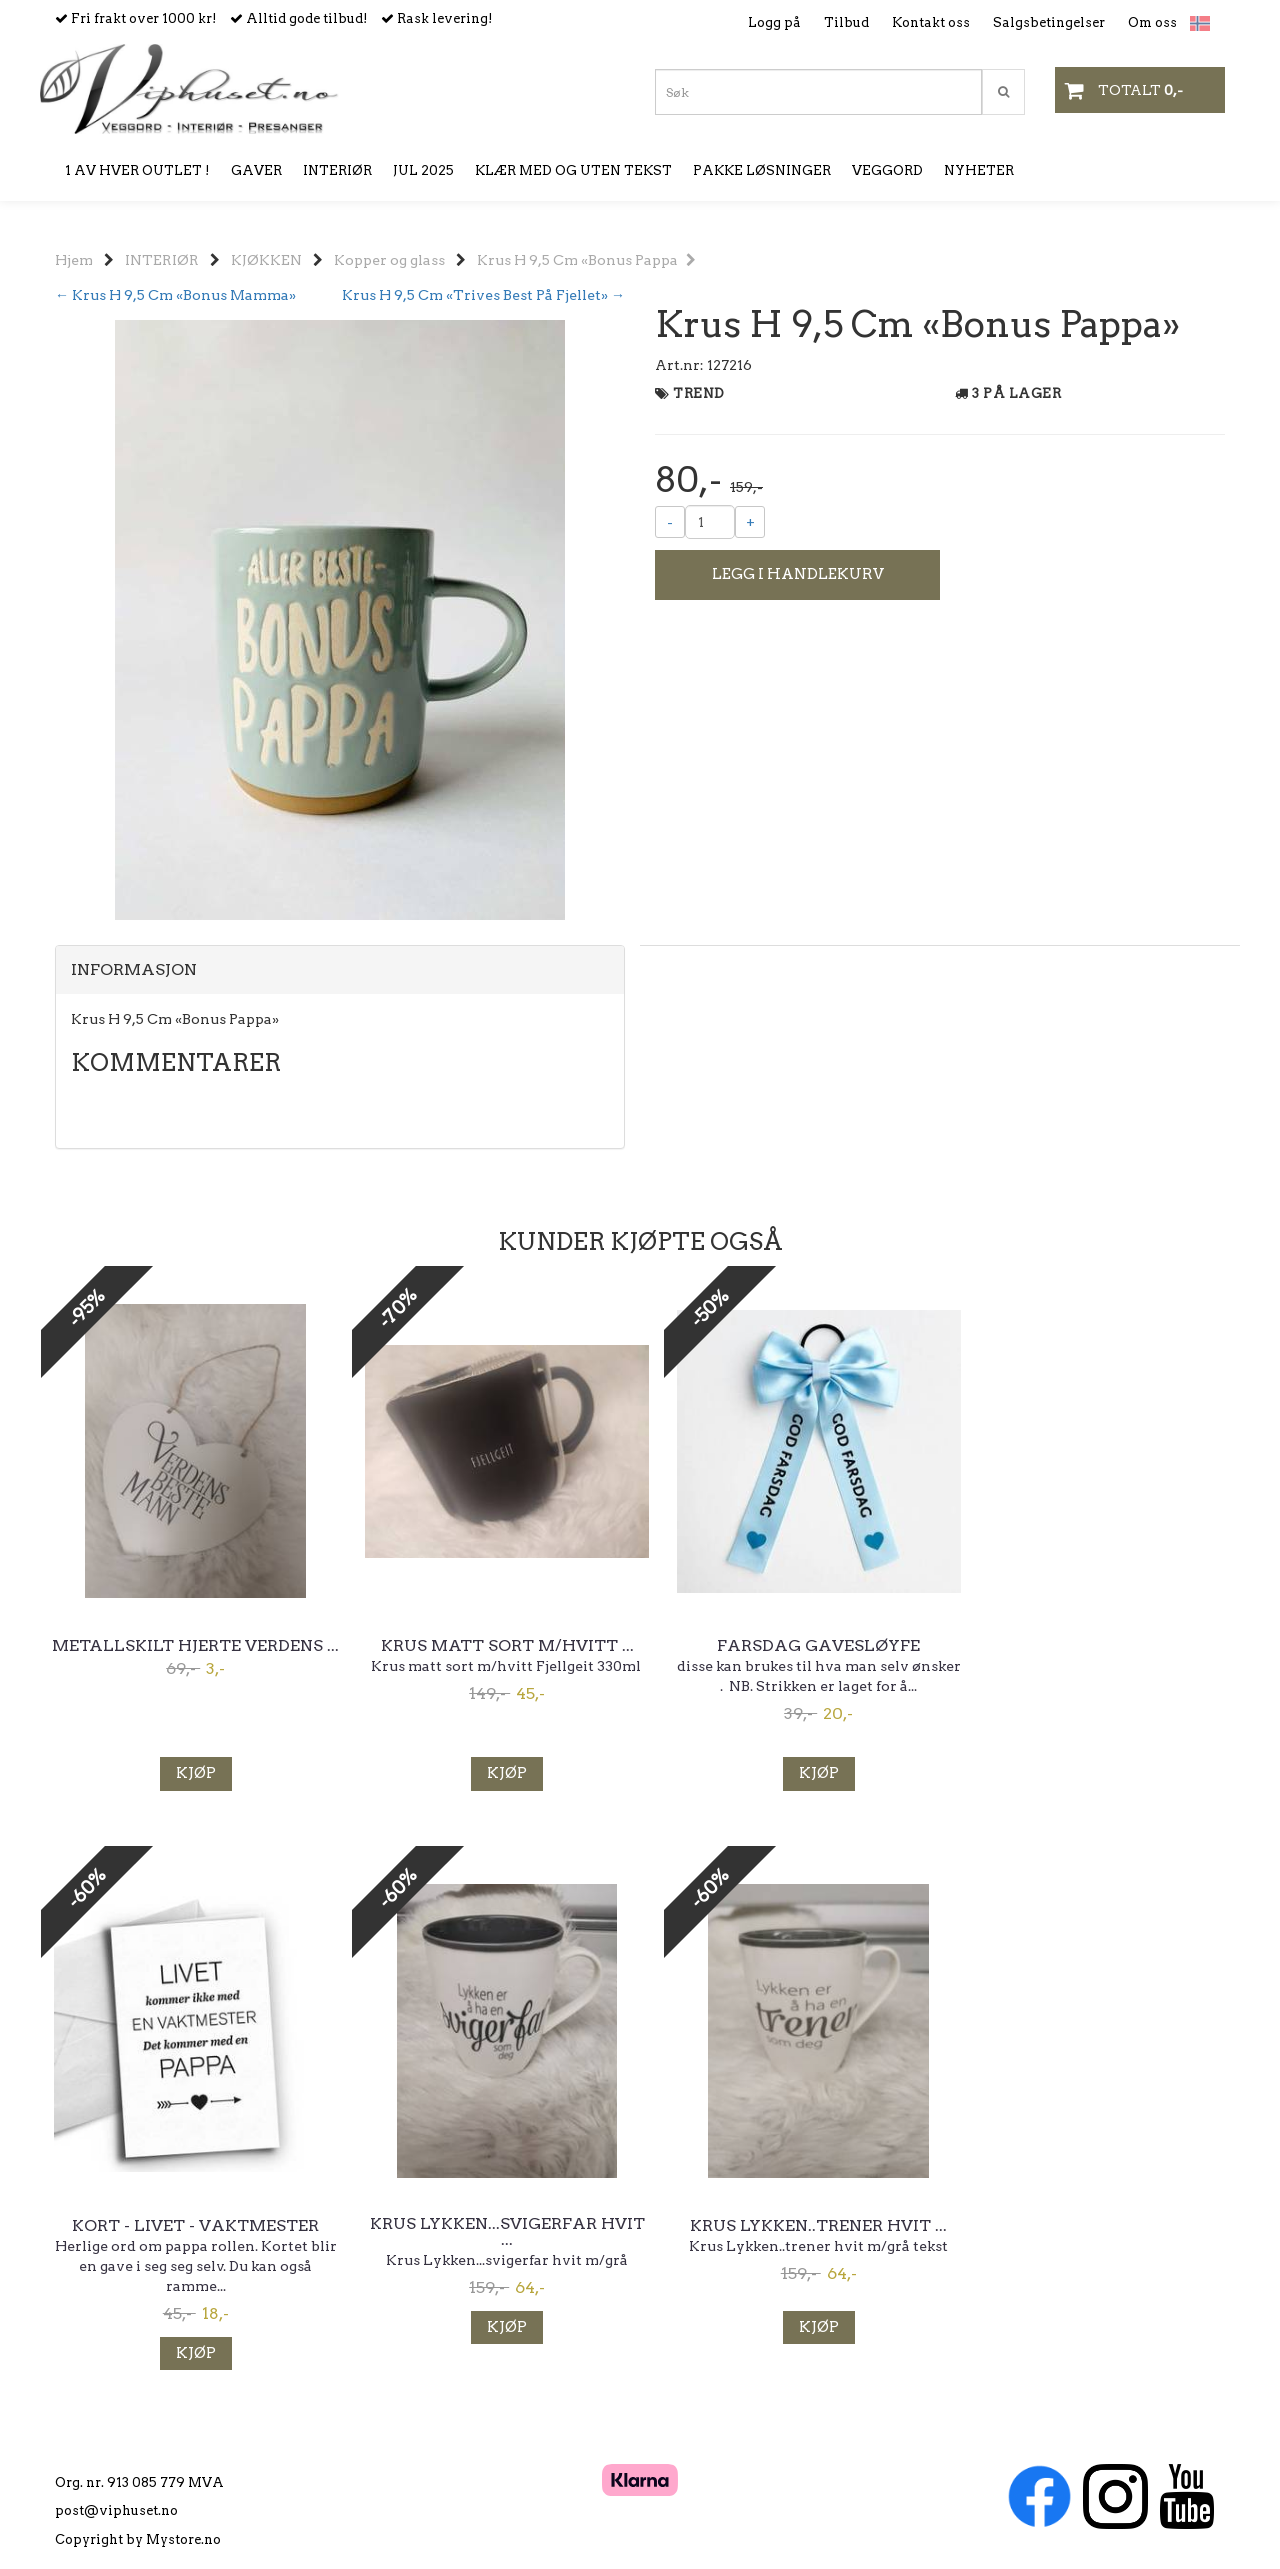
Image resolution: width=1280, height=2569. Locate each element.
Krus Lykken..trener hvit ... (490, 2226)
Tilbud (846, 22)
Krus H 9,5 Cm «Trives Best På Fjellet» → (483, 295)
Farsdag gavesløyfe (790, 1646)
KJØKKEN (266, 260)
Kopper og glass (389, 260)
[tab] (340, 970)
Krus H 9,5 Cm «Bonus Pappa (586, 260)
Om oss (1152, 22)
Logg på (774, 22)
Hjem (74, 260)
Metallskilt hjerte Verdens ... (190, 1652)
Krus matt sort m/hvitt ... (490, 1646)
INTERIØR (162, 260)
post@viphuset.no (116, 2485)
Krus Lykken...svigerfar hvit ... (190, 2232)
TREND (699, 393)
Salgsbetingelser (1049, 22)
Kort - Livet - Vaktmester (1090, 1646)
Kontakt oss (931, 22)
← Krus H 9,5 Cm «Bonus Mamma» (175, 295)
